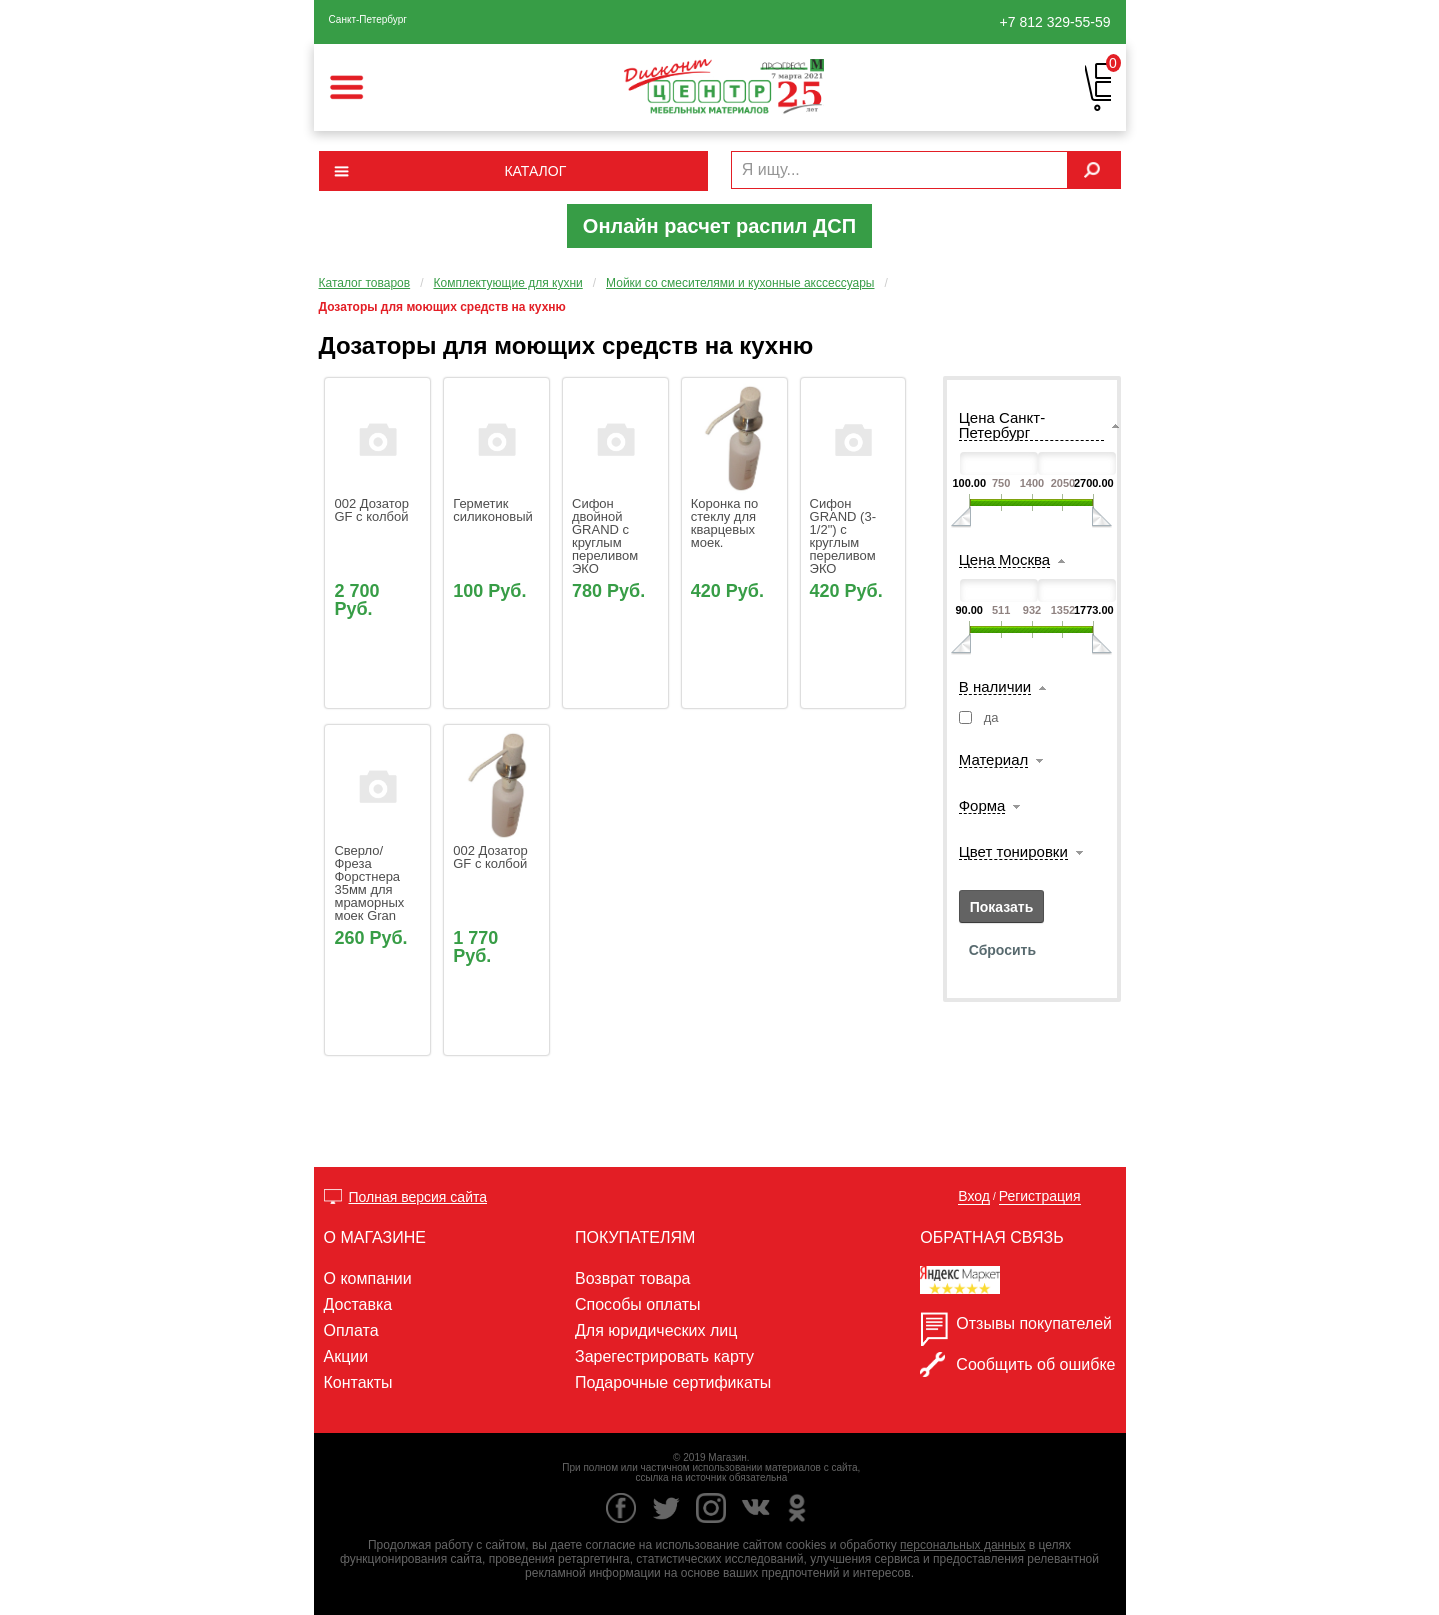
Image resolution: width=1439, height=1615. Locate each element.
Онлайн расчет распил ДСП (719, 226)
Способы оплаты (638, 1304)
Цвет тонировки (1013, 852)
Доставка (358, 1304)
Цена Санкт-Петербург (1002, 425)
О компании (368, 1278)
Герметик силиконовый (493, 510)
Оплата (351, 1330)
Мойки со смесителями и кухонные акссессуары (740, 283)
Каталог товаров (365, 283)
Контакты (358, 1382)
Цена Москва (1004, 560)
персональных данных (962, 1545)
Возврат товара (633, 1278)
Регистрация (1040, 1196)
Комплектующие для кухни (507, 283)
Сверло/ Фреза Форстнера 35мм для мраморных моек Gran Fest (370, 889)
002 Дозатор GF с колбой (373, 510)
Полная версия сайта (418, 1197)
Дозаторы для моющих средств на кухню (442, 307)
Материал (994, 760)
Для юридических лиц (656, 1330)
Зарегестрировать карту (664, 1356)
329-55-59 (1055, 22)
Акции (346, 1356)
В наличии (995, 687)
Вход (974, 1196)
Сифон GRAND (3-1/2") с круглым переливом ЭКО (845, 536)
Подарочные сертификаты (673, 1382)
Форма (982, 806)
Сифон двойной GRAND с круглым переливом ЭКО (607, 536)
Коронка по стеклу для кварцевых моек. (726, 523)
